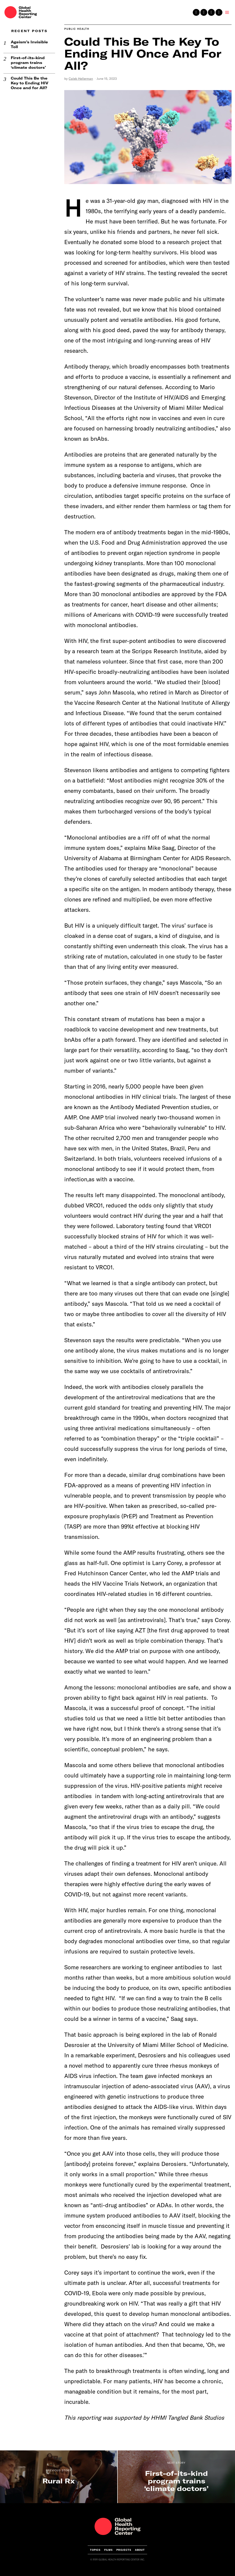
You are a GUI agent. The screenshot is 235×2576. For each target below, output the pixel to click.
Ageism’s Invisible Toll (29, 44)
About (140, 2549)
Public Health (76, 28)
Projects (123, 2549)
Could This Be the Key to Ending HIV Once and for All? (29, 83)
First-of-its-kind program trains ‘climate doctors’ (28, 62)
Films (108, 2549)
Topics (95, 2549)
